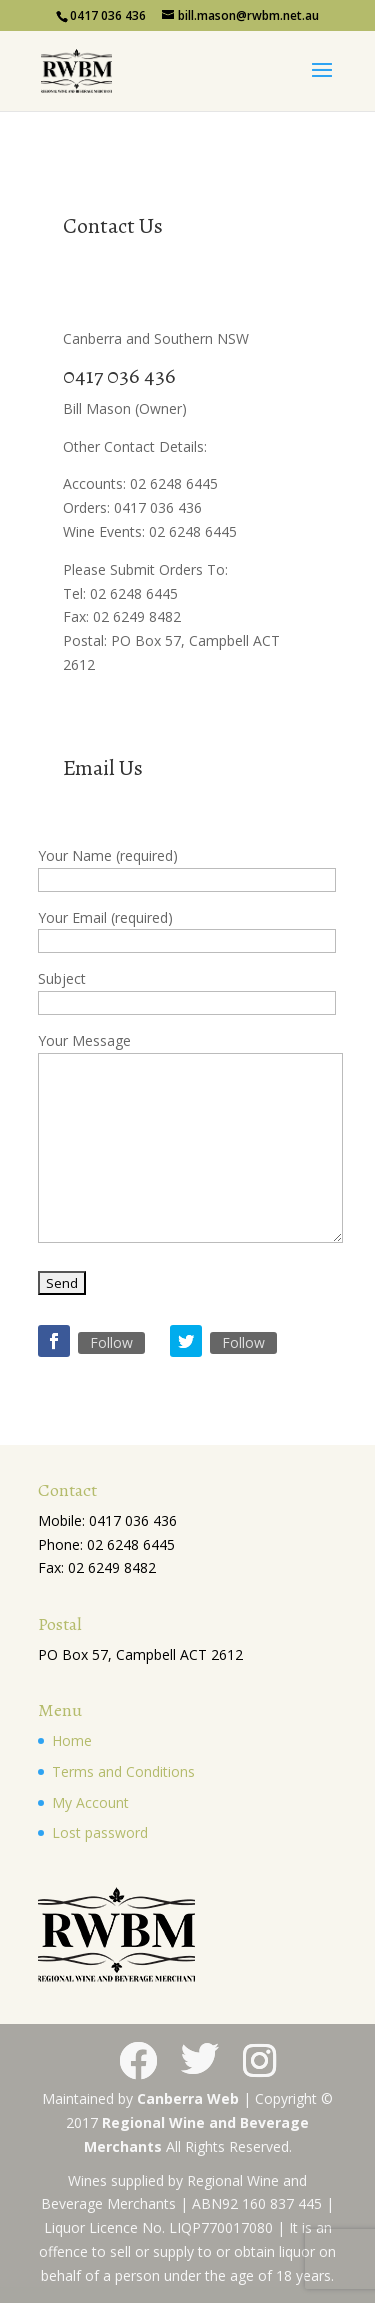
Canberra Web (188, 2098)
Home (72, 1740)
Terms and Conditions (123, 1771)
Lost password (100, 1832)
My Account (90, 1802)
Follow (111, 1342)
